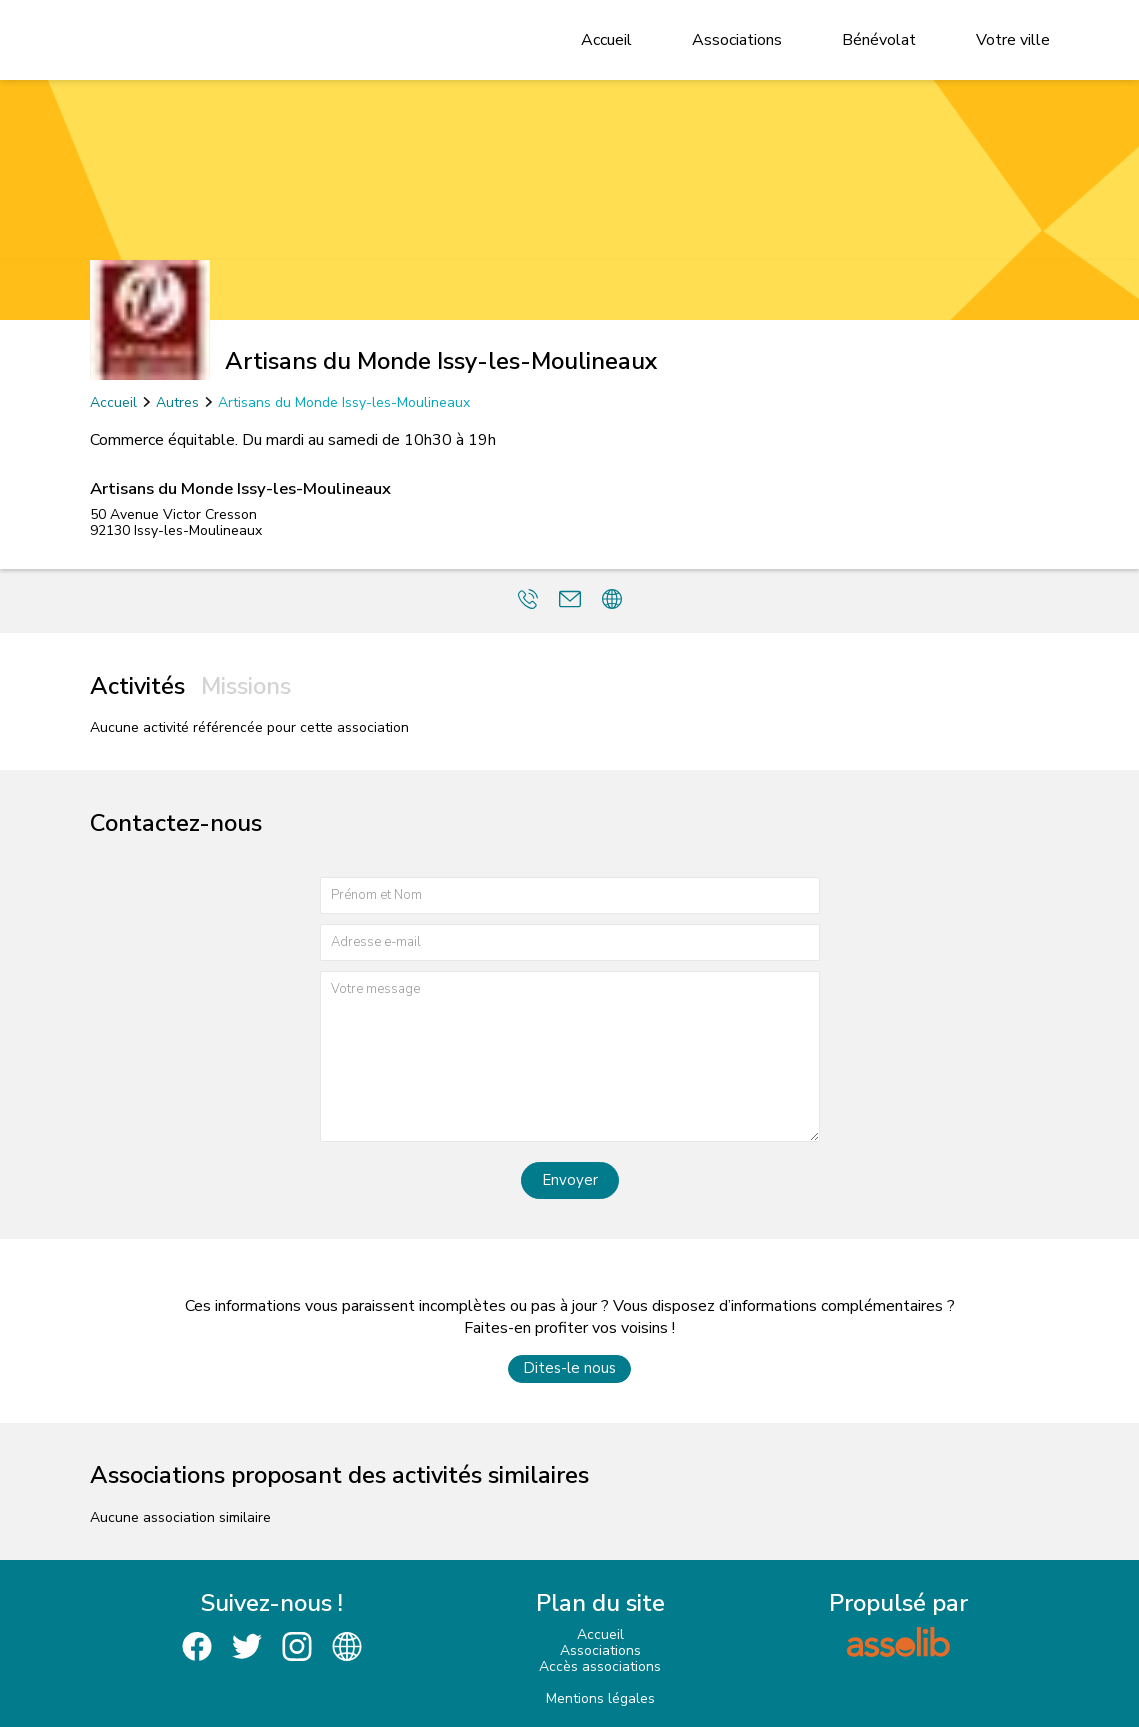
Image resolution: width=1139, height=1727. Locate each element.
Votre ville (1013, 40)
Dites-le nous (569, 1368)
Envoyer (570, 1180)
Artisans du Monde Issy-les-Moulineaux (344, 402)
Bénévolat (879, 40)
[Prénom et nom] (570, 895)
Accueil (606, 40)
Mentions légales (600, 1698)
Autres (177, 402)
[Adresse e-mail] (570, 942)
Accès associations (600, 1666)
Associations (737, 40)
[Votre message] (570, 1056)
